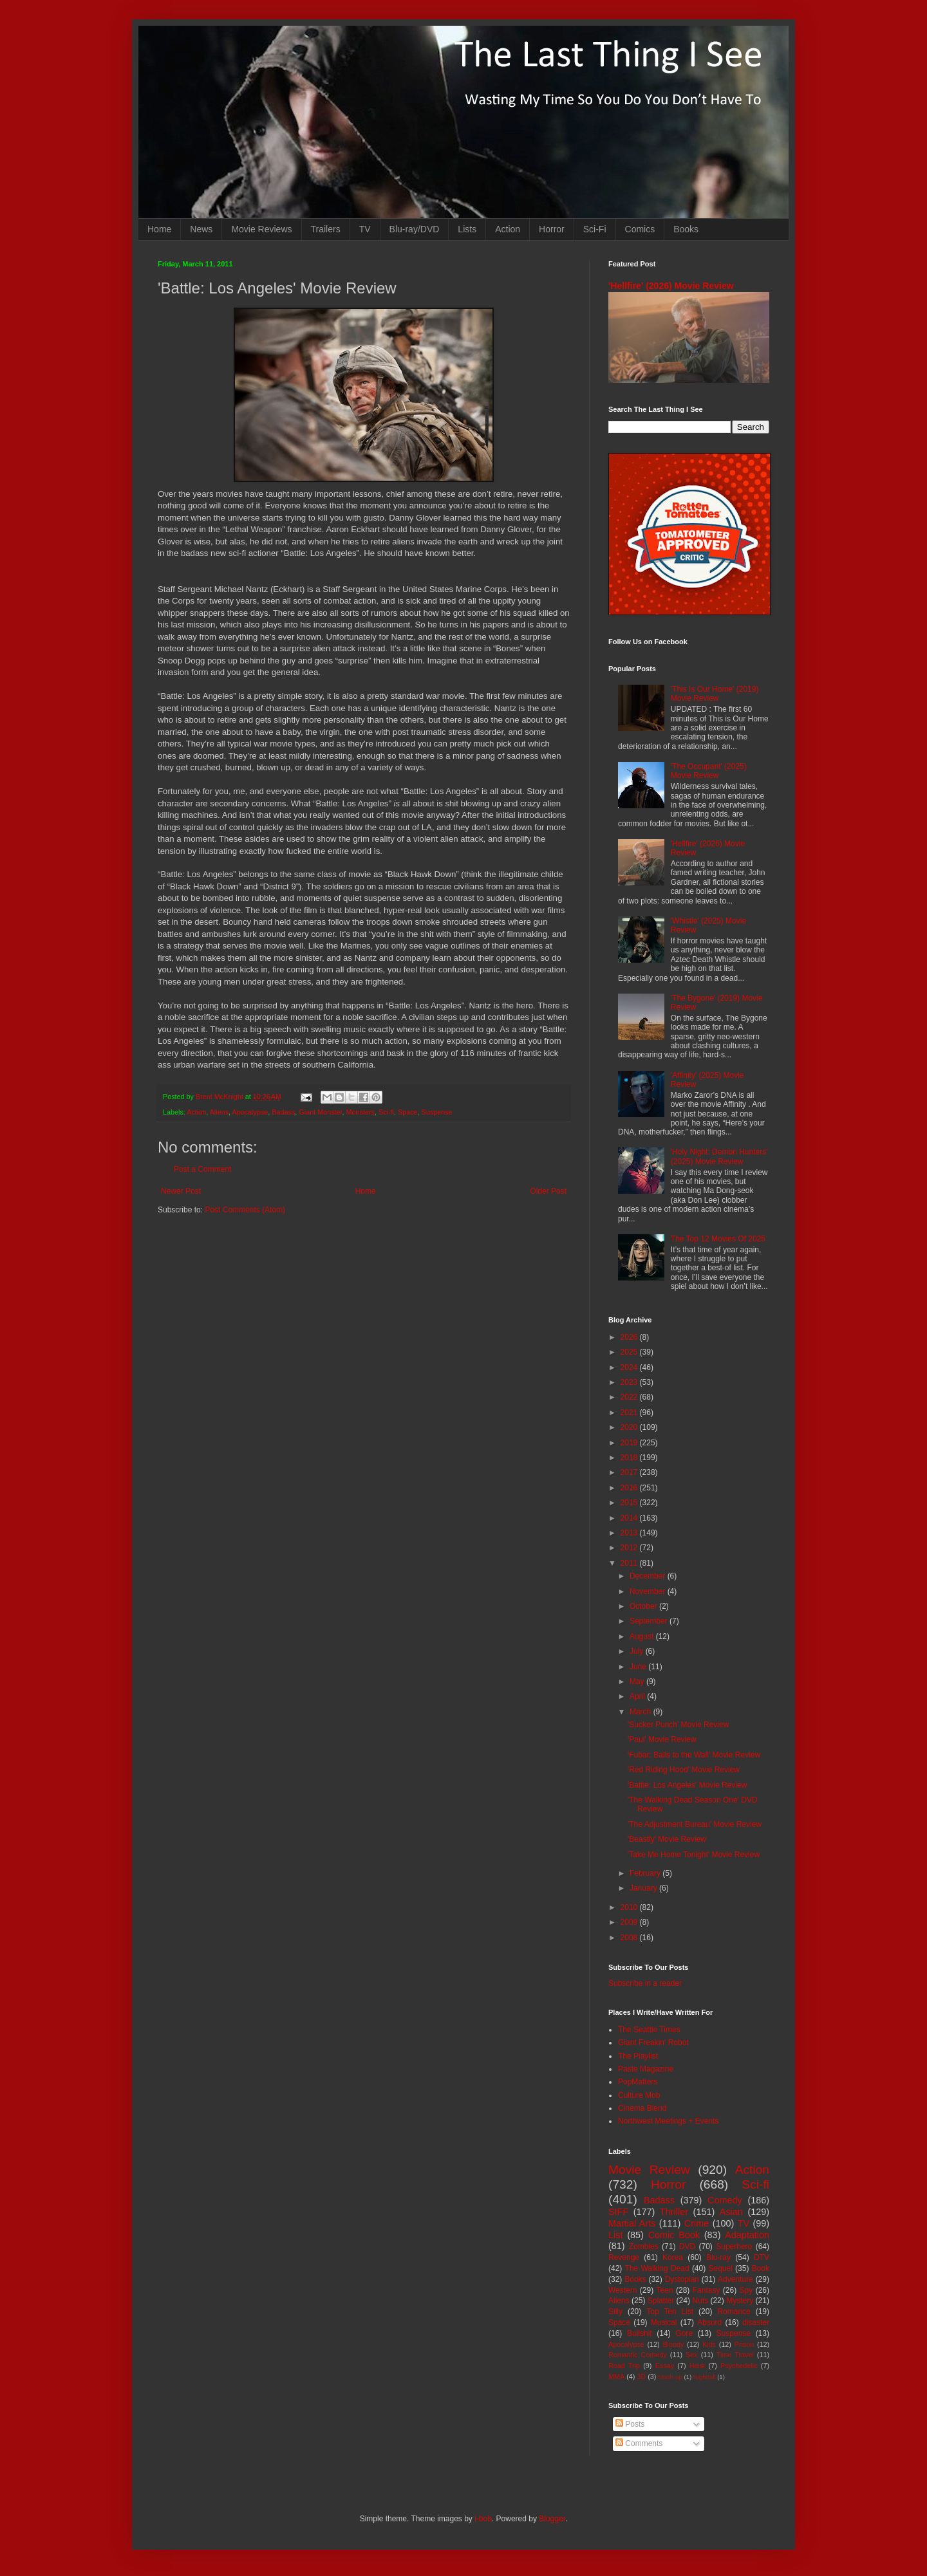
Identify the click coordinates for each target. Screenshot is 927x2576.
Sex (692, 2354)
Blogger (552, 2518)
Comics (640, 229)
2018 (630, 1457)
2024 (630, 1367)
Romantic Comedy (637, 2354)
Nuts (700, 2300)
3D (641, 2376)
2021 (630, 1412)
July (638, 1651)
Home (159, 229)
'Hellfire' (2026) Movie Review (671, 286)
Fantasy (706, 2290)
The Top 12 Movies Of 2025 (718, 1238)
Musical (664, 2322)
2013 (630, 1532)
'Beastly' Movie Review (667, 1839)
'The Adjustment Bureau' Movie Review (695, 1824)
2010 (630, 1907)
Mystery (739, 2300)
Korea (672, 2257)
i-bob (483, 2518)
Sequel (720, 2268)
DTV (761, 2257)
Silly (615, 2311)
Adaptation (747, 2235)
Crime (696, 2223)
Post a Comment (202, 1169)
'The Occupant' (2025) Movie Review (709, 771)
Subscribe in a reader (645, 1983)
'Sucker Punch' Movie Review (678, 1724)
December (649, 1575)
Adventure (735, 2279)
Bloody (673, 2344)
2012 (630, 1547)
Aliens (219, 1112)
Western (622, 2290)
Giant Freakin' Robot (653, 2042)
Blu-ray (718, 2257)
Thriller (674, 2212)
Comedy (724, 2200)
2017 (630, 1472)
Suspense (437, 1112)
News (201, 229)
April (638, 1696)
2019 (630, 1442)
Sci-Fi (594, 229)
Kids (709, 2344)
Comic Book (674, 2235)
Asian (731, 2212)
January (644, 1888)
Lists (467, 229)
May (638, 1681)
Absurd (709, 2322)
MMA (616, 2376)
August (643, 1636)
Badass (283, 1112)
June (639, 1666)
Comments (638, 2443)
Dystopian (682, 2279)
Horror (552, 229)
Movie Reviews (261, 229)
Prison (744, 2344)
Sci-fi (386, 1112)
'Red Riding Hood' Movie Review (684, 1769)
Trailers (326, 229)
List (615, 2235)
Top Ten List (669, 2311)
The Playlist (638, 2056)
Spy (746, 2290)
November (649, 1591)
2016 (630, 1487)
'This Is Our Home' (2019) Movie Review (715, 694)
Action (507, 229)
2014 (630, 1518)
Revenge (623, 2257)
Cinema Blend (642, 2108)
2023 (630, 1382)
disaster (755, 2322)
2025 (630, 1352)
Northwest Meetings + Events (668, 2121)
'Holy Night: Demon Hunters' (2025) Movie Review (719, 1156)
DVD (687, 2246)
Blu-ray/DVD (414, 229)
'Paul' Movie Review (662, 1739)
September (650, 1621)
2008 (630, 1937)
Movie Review (649, 2169)
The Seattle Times (649, 2029)
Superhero (734, 2246)
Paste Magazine (645, 2068)
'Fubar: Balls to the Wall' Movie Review (694, 1754)
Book (760, 2268)
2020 (630, 1427)
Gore (684, 2333)
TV (365, 229)
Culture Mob (639, 2095)
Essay (664, 2365)
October (644, 1606)
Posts (629, 2424)
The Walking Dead (657, 2268)
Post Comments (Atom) (245, 1209)
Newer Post (181, 1191)
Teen (665, 2290)
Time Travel (735, 2354)
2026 (630, 1337)
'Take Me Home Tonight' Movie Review (694, 1854)
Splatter (661, 2300)
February (646, 1873)
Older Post (548, 1191)
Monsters (360, 1112)
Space (408, 1112)
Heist (697, 2365)
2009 (630, 1922)
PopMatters (637, 2081)
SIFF (618, 2212)
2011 (630, 1563)
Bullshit (639, 2333)
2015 (630, 1502)
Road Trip (624, 2365)
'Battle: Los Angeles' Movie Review (687, 1785)
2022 (630, 1397)
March (641, 1711)
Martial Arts (631, 2223)
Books (685, 229)
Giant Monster (320, 1112)
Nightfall (704, 2376)
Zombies (644, 2246)
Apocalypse (250, 1112)
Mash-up (670, 2376)
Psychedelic (739, 2365)
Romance (733, 2311)
